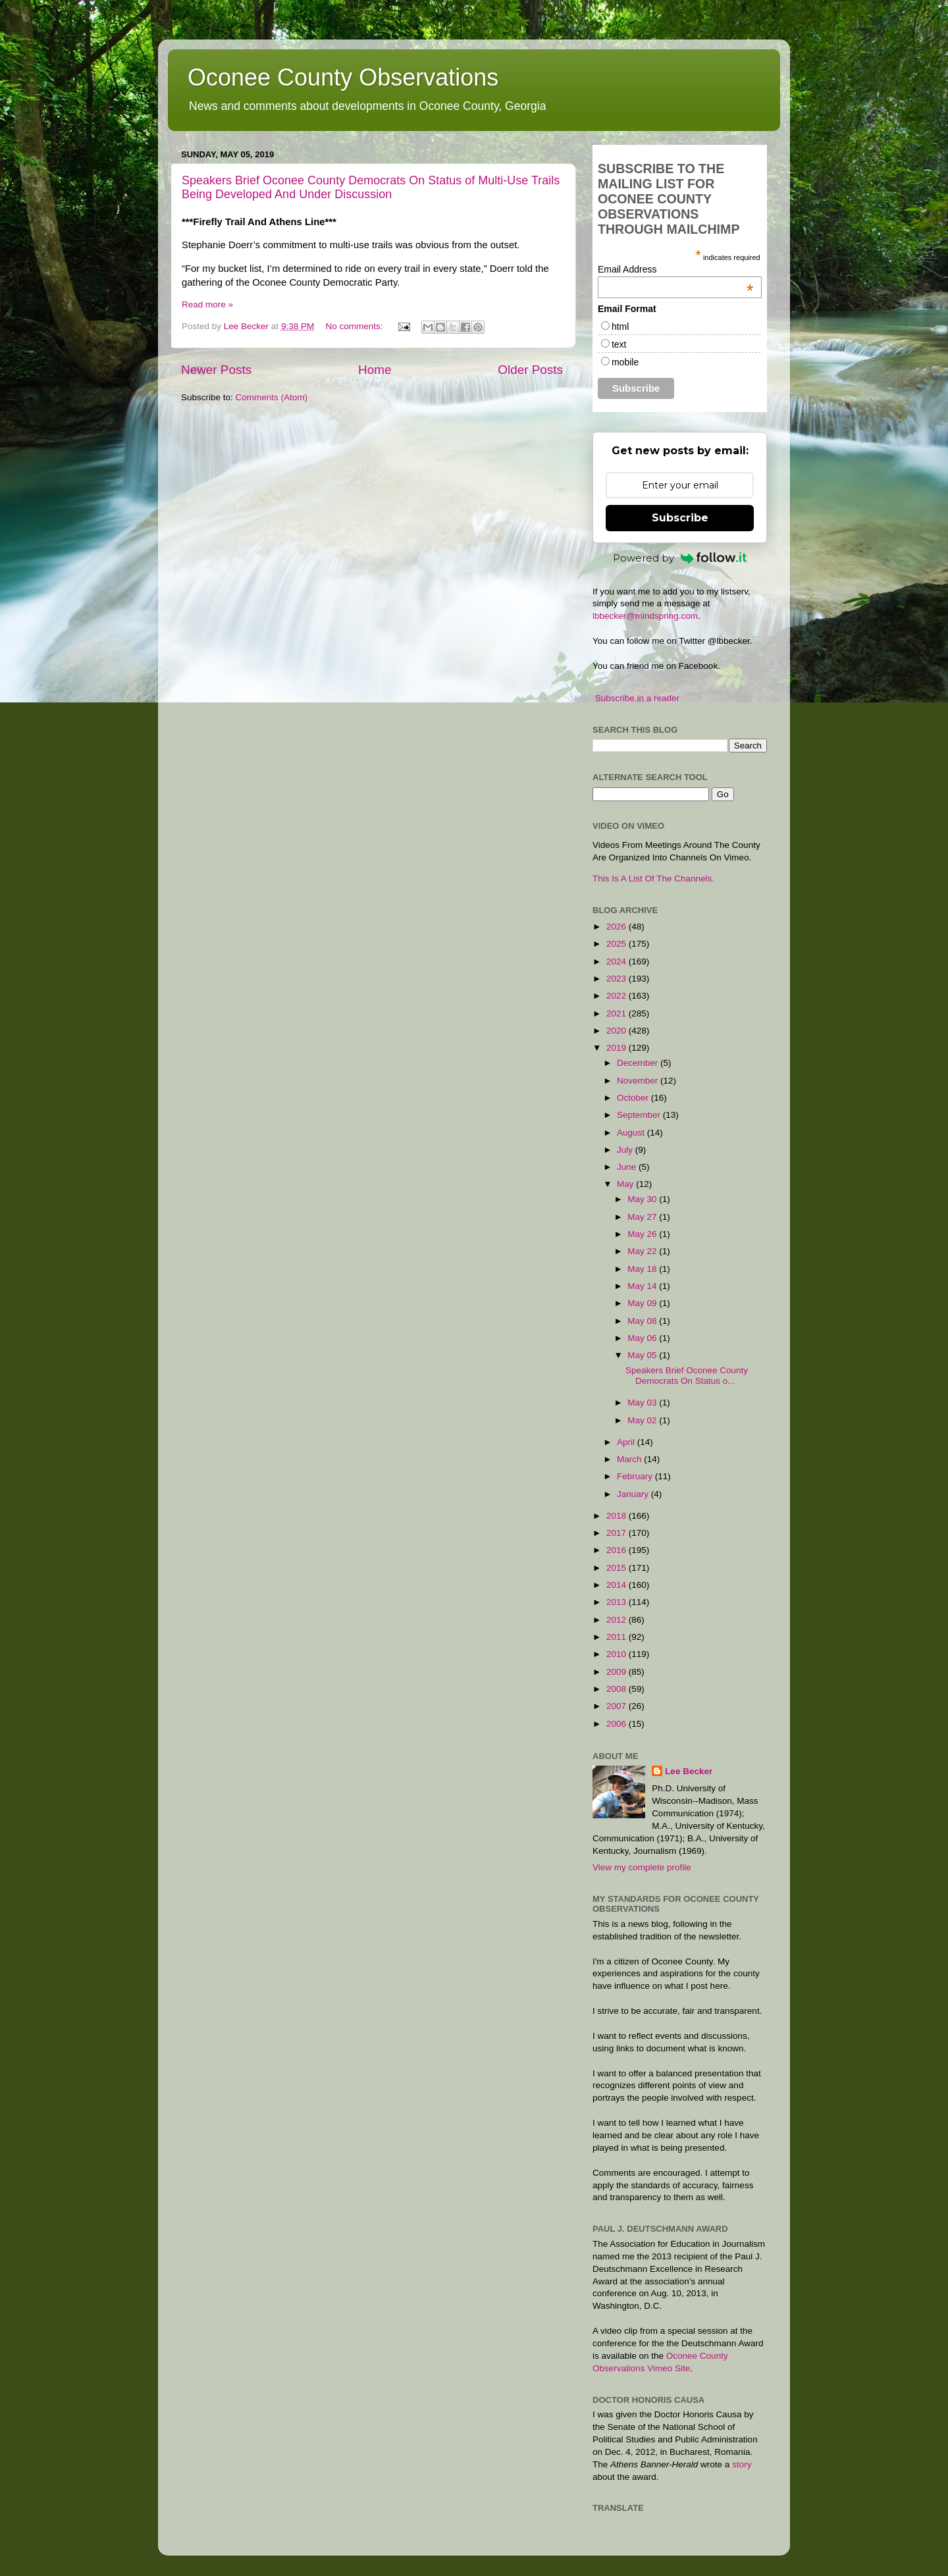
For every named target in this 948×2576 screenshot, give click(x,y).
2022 (617, 996)
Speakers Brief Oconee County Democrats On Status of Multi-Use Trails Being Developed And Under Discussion (371, 187)
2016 (617, 1550)
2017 (617, 1533)
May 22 (643, 1251)
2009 (617, 1672)
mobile (625, 362)
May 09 (643, 1303)
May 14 (643, 1286)
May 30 (643, 1199)
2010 (617, 1654)
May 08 (643, 1321)
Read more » (207, 304)
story (741, 2464)
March (630, 1459)
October (634, 1098)
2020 (617, 1031)
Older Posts (530, 370)
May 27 (643, 1217)
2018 (617, 1516)
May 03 (643, 1402)
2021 (617, 1013)
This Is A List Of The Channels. (653, 878)
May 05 (643, 1355)
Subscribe (680, 518)
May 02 (643, 1420)
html (620, 326)
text (619, 344)
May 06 (643, 1338)
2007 (617, 1706)
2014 (617, 1585)
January (634, 1494)
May (626, 1184)
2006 (617, 1724)
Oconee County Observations (343, 77)
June (628, 1167)
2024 (617, 961)
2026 (617, 927)
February (636, 1476)
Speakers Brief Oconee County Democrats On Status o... (686, 1375)
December (638, 1063)
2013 (617, 1602)
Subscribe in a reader (637, 698)
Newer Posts (216, 370)
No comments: (355, 326)
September (640, 1115)
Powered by (680, 558)
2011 (617, 1637)
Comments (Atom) (272, 397)
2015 (617, 1568)
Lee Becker (688, 1771)
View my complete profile (641, 1867)
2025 (617, 944)
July (626, 1150)
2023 (617, 979)
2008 (617, 1689)
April (627, 1442)
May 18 (643, 1269)
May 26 (643, 1234)
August (632, 1133)
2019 (617, 1048)
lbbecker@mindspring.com (645, 616)
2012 (617, 1620)
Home (374, 370)
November (638, 1081)
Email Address (676, 269)
